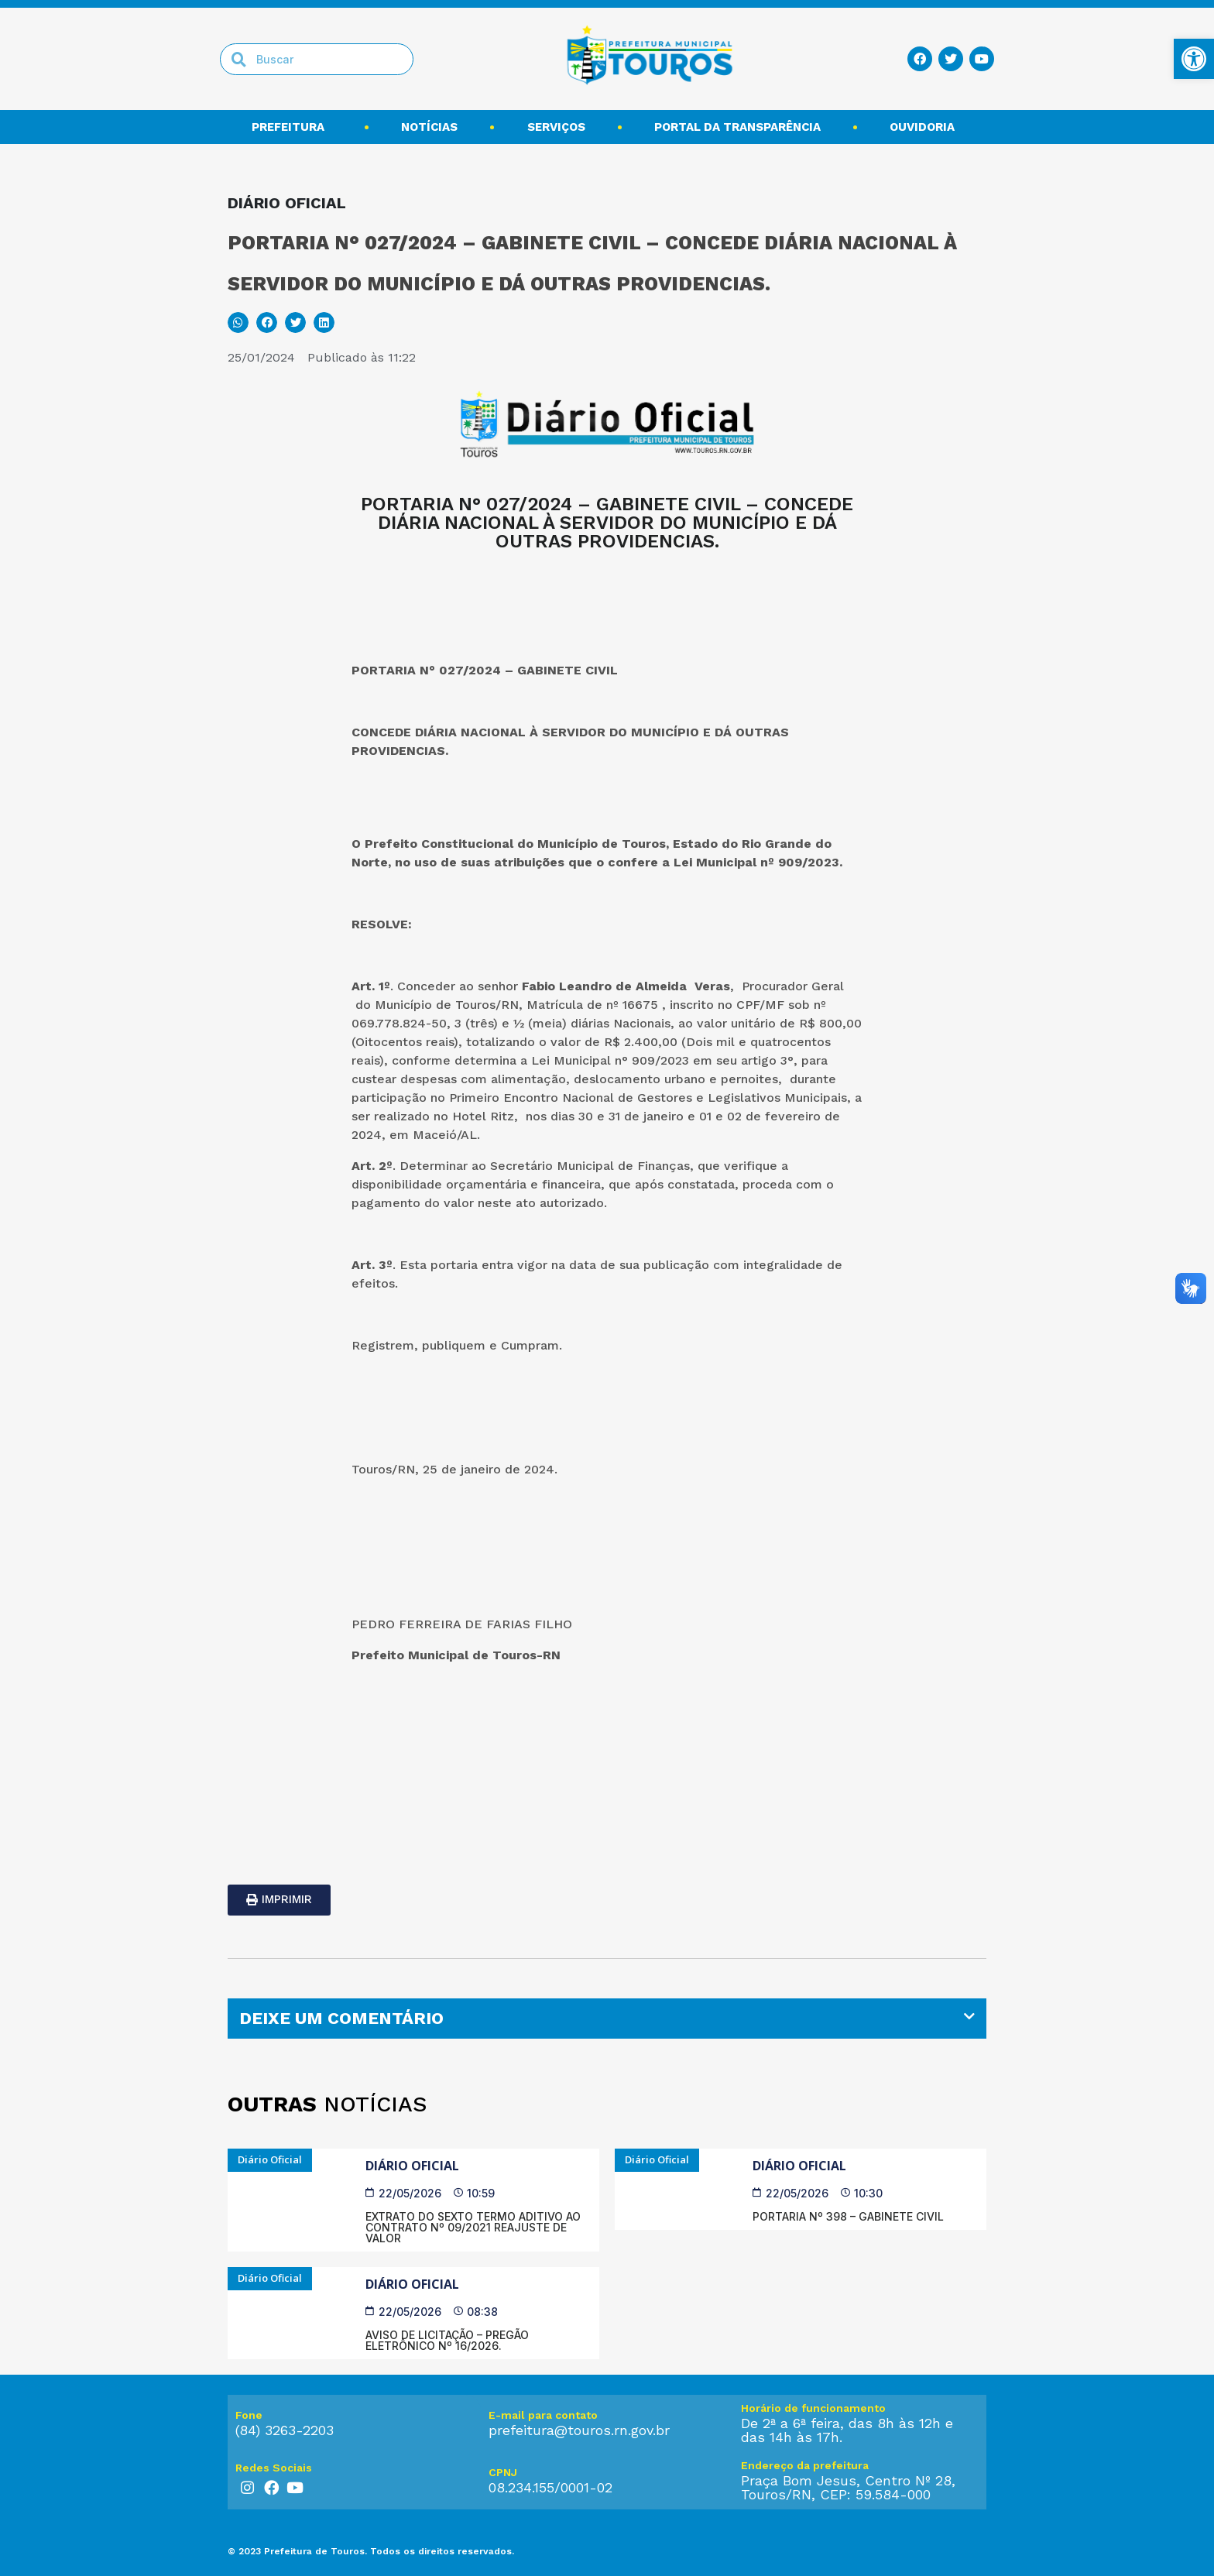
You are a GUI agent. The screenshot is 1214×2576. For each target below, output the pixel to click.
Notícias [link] (429, 127)
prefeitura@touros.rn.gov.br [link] (579, 2430)
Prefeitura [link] (292, 127)
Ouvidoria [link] (926, 127)
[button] (238, 322)
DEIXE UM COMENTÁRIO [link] (341, 2018)
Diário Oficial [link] (412, 2165)
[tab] (607, 2018)
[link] (1194, 59)
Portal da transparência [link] (737, 127)
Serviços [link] (556, 127)
